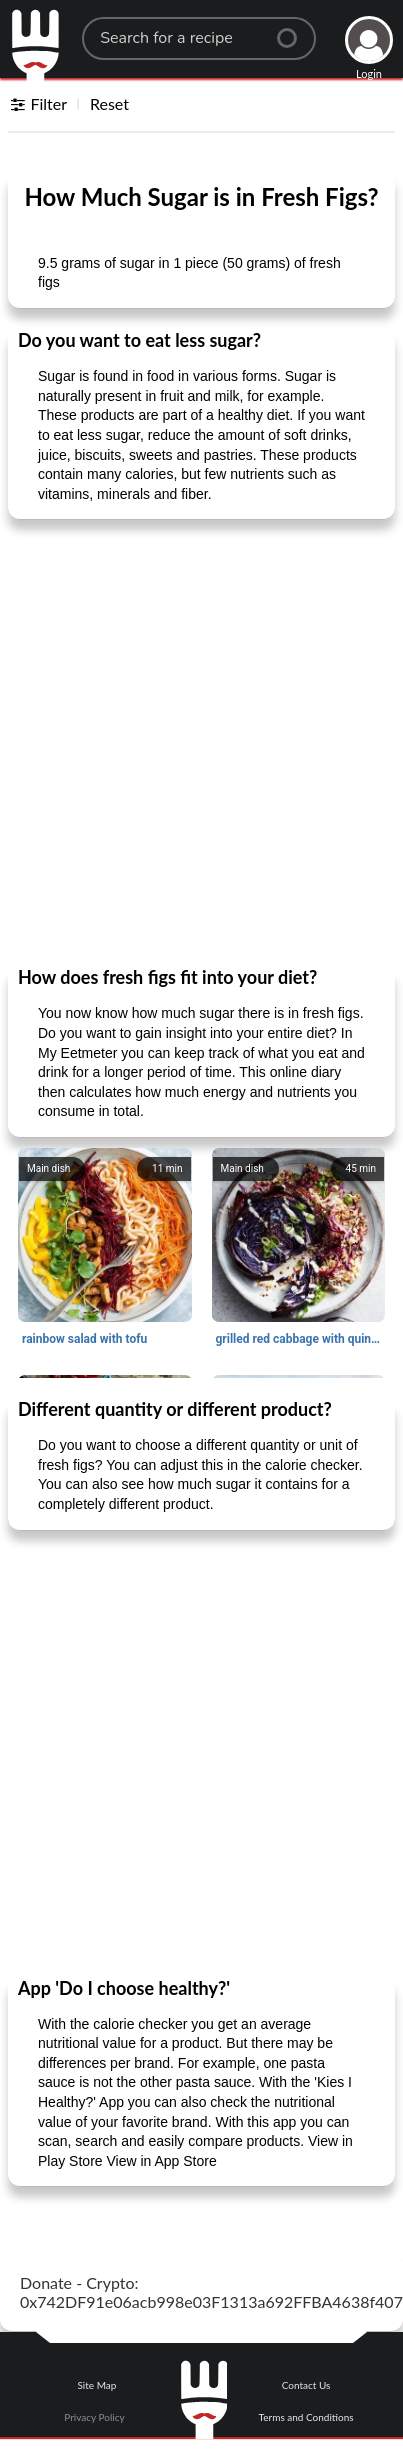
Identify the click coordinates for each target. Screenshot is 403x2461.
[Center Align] (294, 30)
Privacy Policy (94, 2417)
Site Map (96, 2385)
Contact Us (306, 2385)
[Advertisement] (201, 741)
